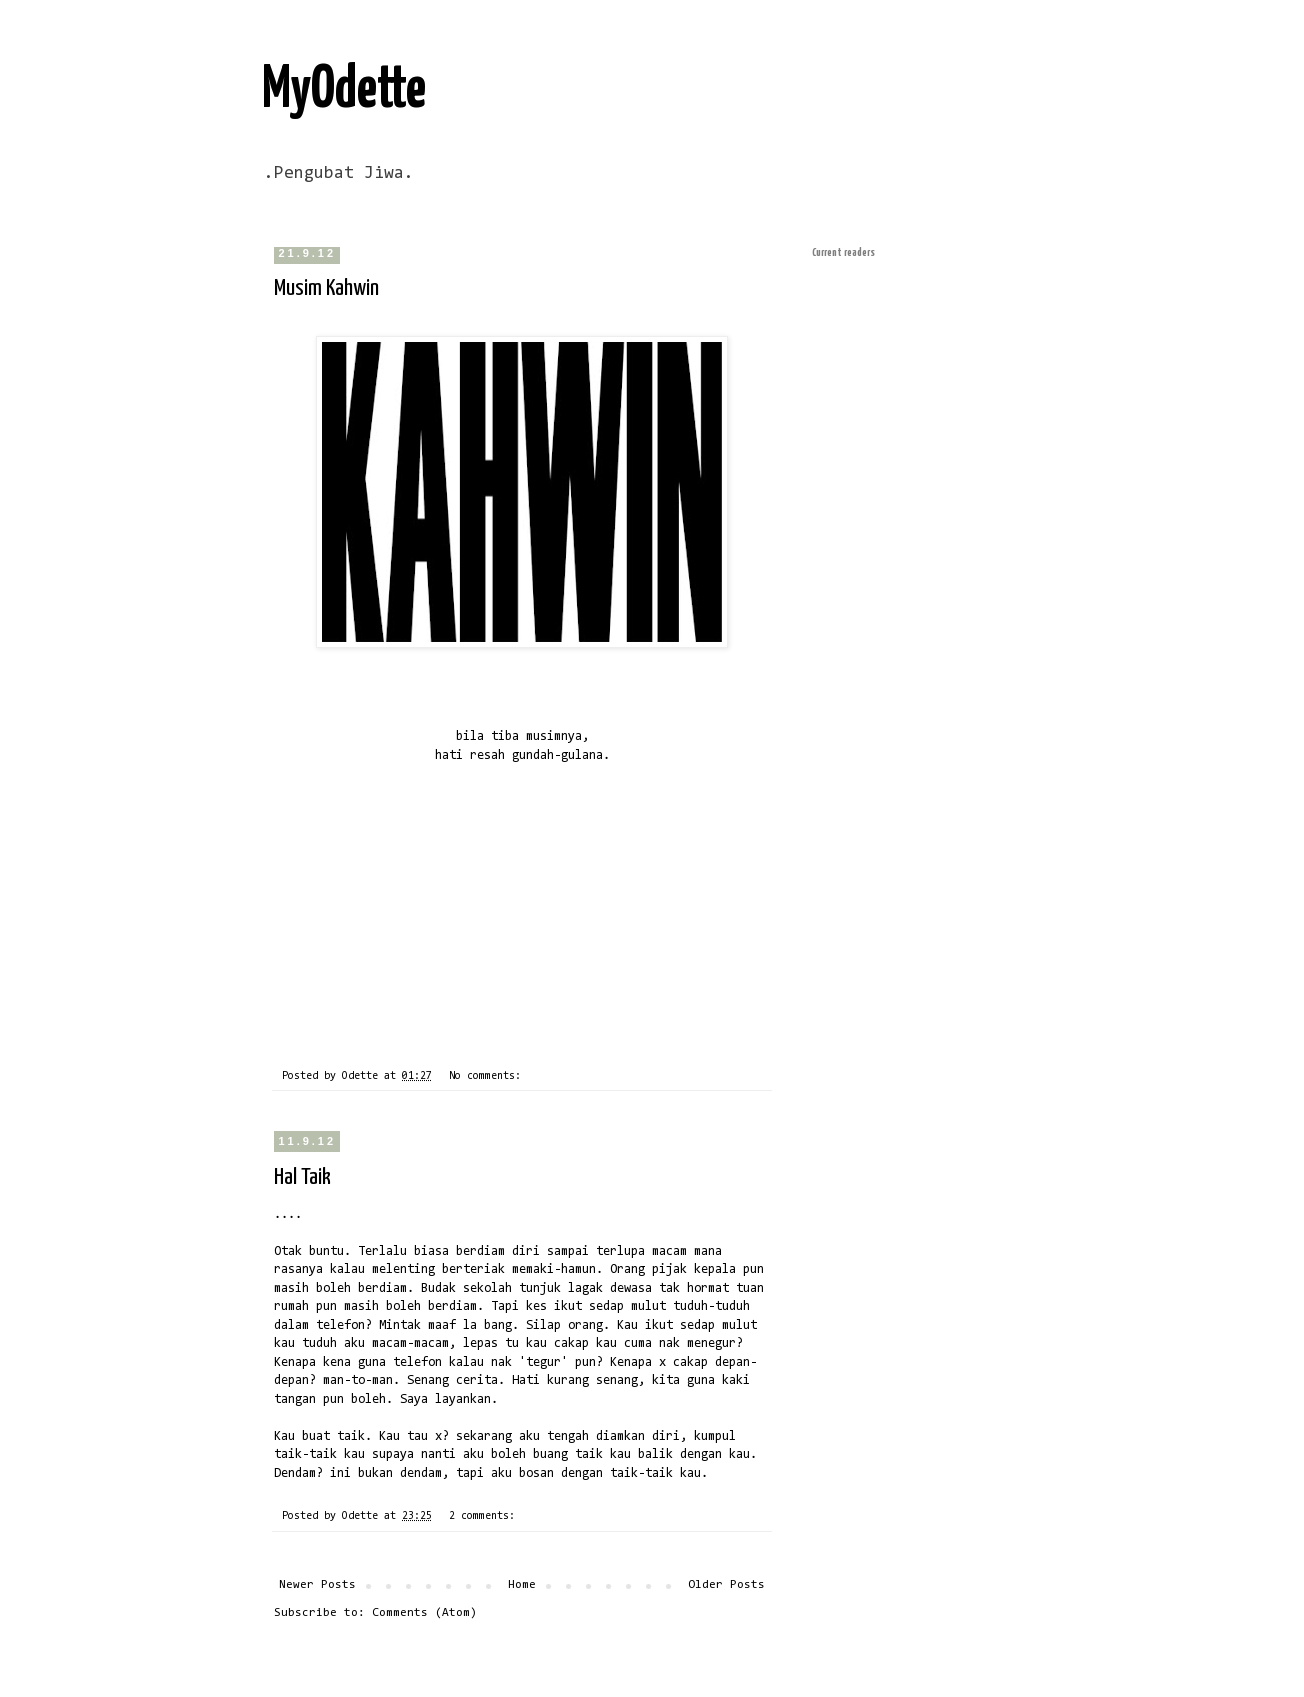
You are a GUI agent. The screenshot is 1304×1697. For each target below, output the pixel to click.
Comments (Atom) (424, 1613)
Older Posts (726, 1585)
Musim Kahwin (326, 288)
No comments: (488, 1076)
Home (522, 1585)
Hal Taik (302, 1177)
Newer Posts (317, 1585)
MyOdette (344, 91)
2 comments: (485, 1516)
